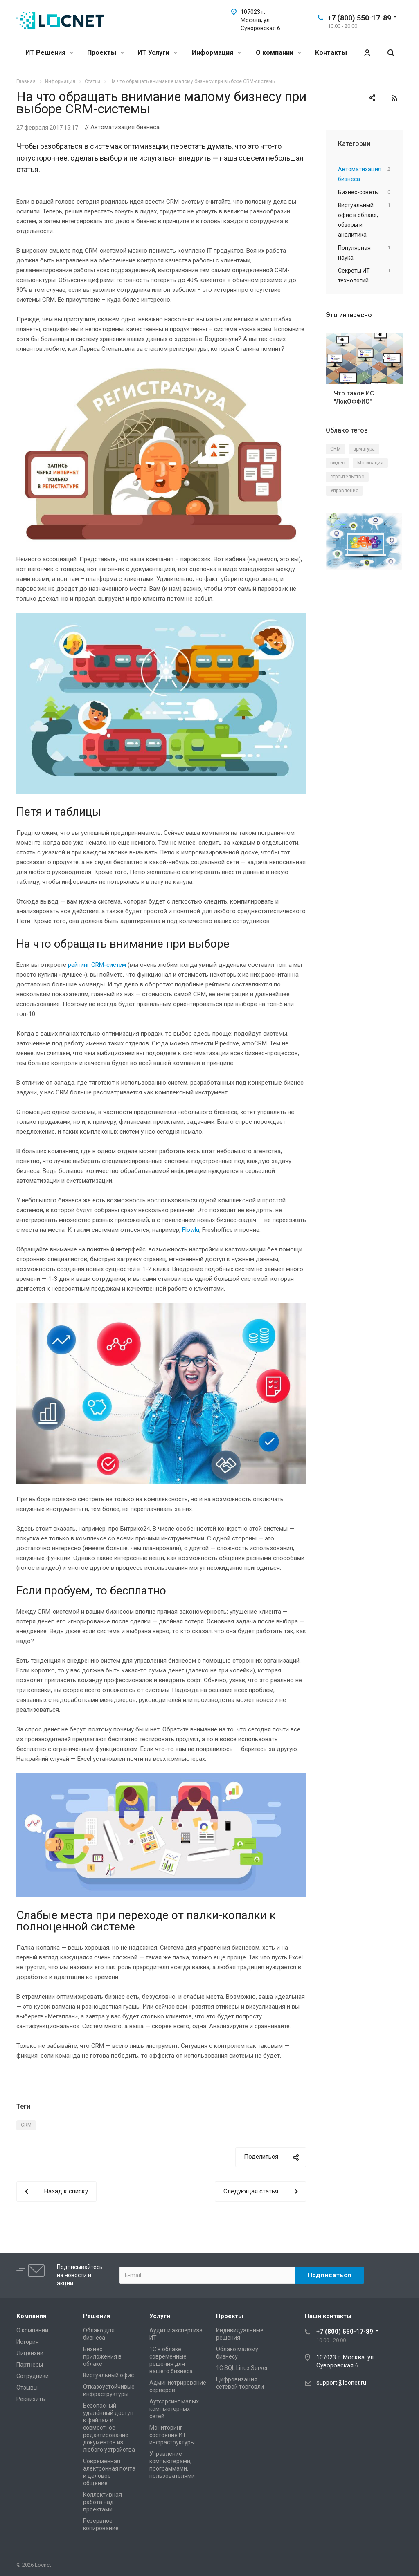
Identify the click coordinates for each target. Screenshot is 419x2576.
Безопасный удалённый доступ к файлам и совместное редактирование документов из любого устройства (109, 2427)
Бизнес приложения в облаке (102, 2356)
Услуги (159, 2316)
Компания (31, 2316)
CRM (26, 2125)
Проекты (105, 52)
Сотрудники (32, 2376)
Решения (96, 2316)
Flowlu (190, 1229)
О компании (278, 52)
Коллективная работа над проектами (102, 2502)
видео (337, 463)
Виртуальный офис (108, 2375)
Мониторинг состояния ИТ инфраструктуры (172, 2435)
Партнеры (29, 2364)
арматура (364, 449)
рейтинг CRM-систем (97, 965)
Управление (344, 490)
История (27, 2341)
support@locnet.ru (341, 2382)
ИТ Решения (49, 52)
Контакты (331, 52)
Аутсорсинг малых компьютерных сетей (174, 2408)
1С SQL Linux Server (242, 2368)
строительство (347, 477)
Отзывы (27, 2387)
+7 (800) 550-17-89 (359, 17)
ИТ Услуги (157, 52)
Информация (216, 52)
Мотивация (370, 463)
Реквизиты (31, 2399)
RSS (394, 98)
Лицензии (29, 2353)
